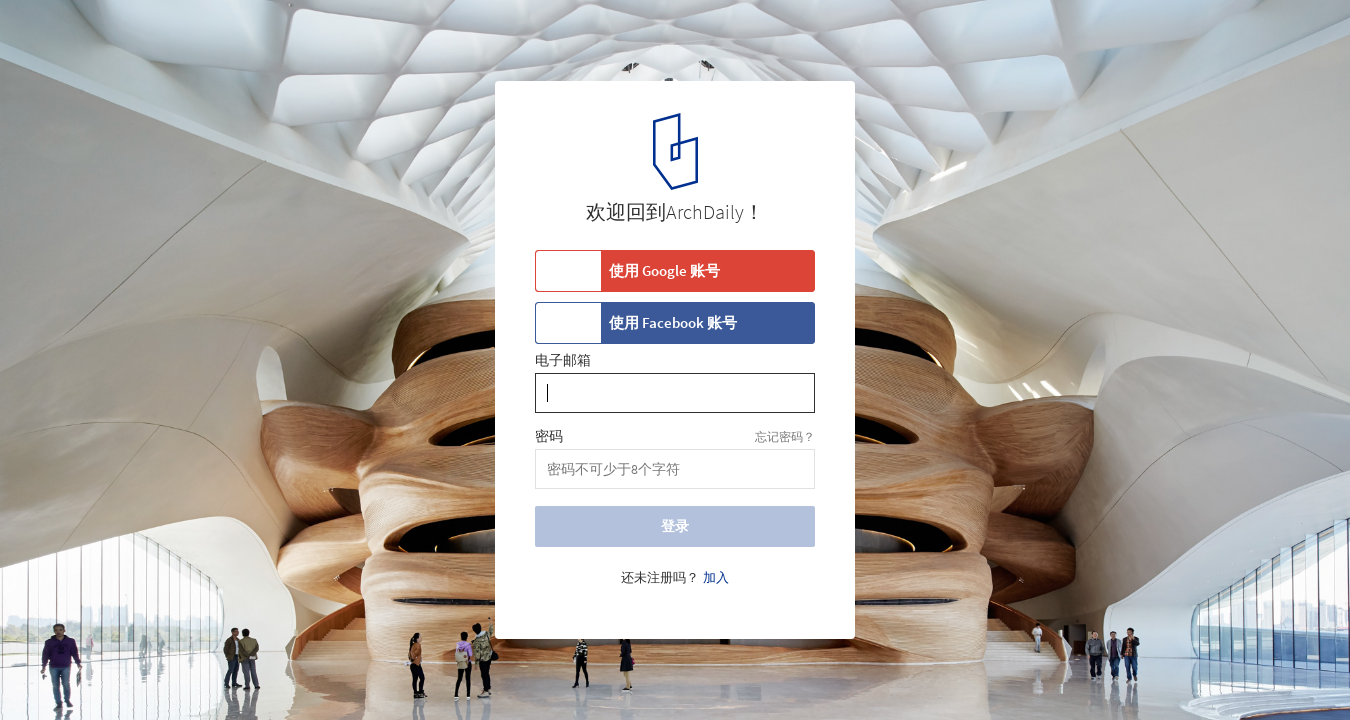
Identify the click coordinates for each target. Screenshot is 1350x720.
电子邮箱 (563, 361)
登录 (675, 526)
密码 (549, 437)
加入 (716, 578)
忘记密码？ (785, 436)
